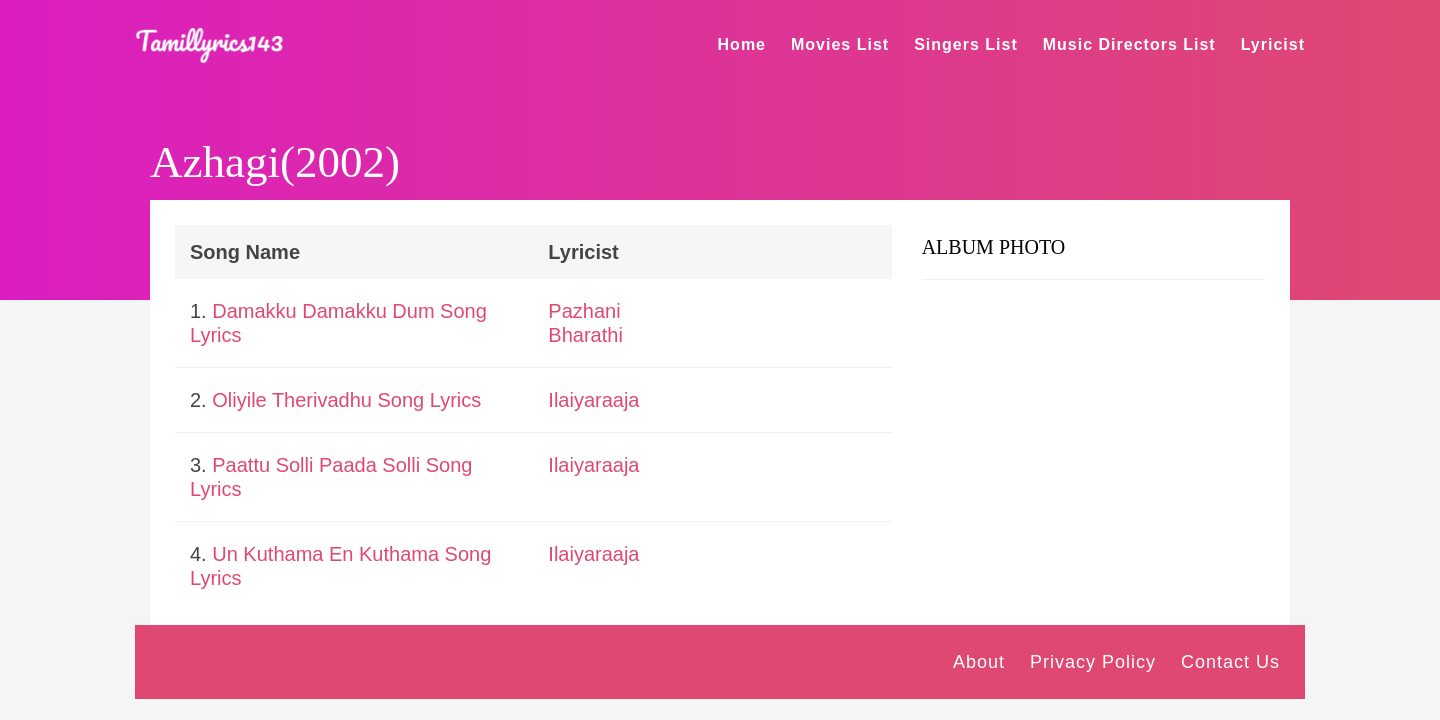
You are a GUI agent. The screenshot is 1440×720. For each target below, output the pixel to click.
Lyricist (1273, 44)
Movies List (840, 44)
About (979, 662)
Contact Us (1230, 662)
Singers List (966, 44)
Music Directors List (1129, 44)
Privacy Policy (1093, 662)
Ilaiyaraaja (593, 400)
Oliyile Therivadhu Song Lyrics (346, 400)
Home (742, 44)
